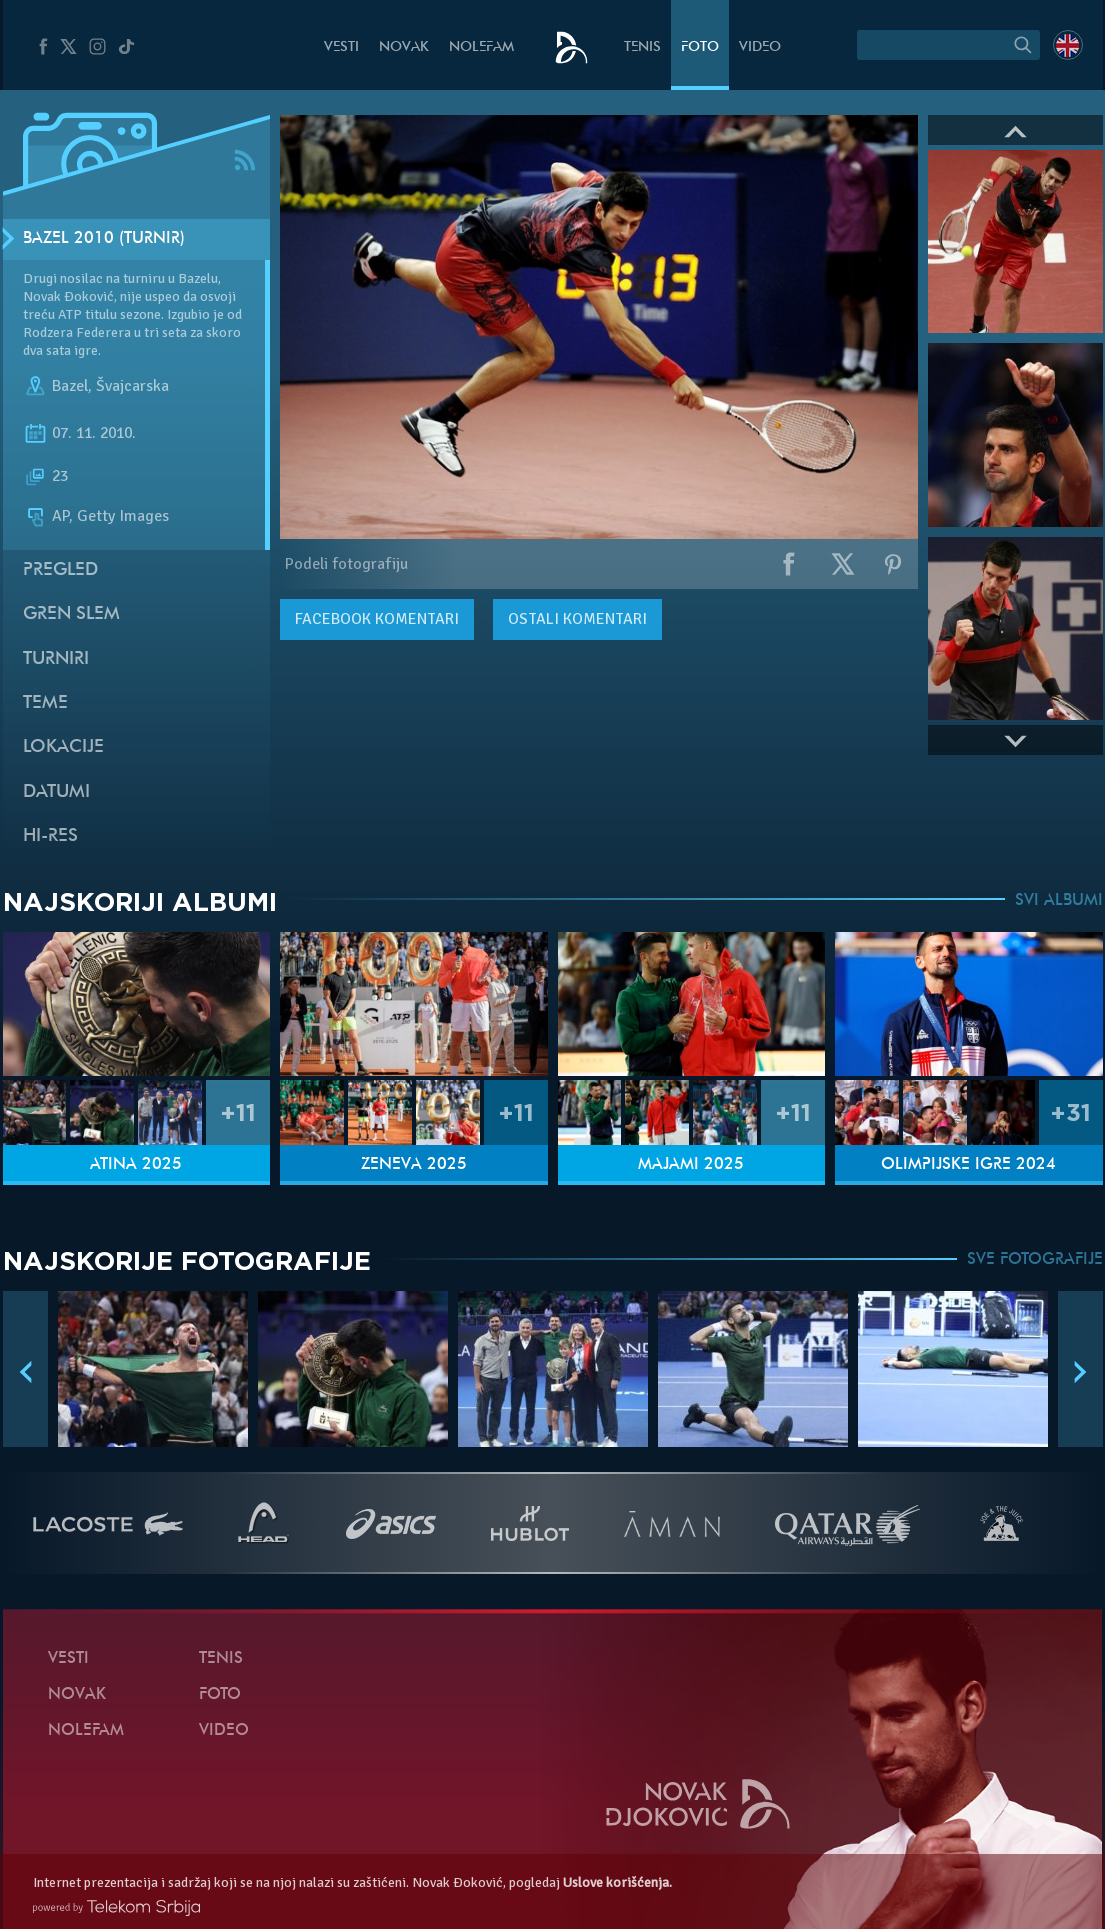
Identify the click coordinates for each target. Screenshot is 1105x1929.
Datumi (56, 792)
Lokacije (63, 747)
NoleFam (481, 47)
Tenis (642, 47)
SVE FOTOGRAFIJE (1035, 1260)
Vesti (341, 47)
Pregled (60, 570)
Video (760, 47)
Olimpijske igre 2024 (968, 1165)
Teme (45, 703)
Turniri (56, 659)
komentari (377, 619)
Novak (404, 47)
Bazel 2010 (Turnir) (104, 239)
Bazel (70, 386)
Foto (700, 47)
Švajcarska (132, 386)
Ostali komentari (577, 619)
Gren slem (71, 614)
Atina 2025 (136, 1165)
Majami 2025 (691, 1165)
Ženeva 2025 (414, 1165)
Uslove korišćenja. (617, 1882)
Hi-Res (50, 836)
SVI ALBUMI (1059, 901)
